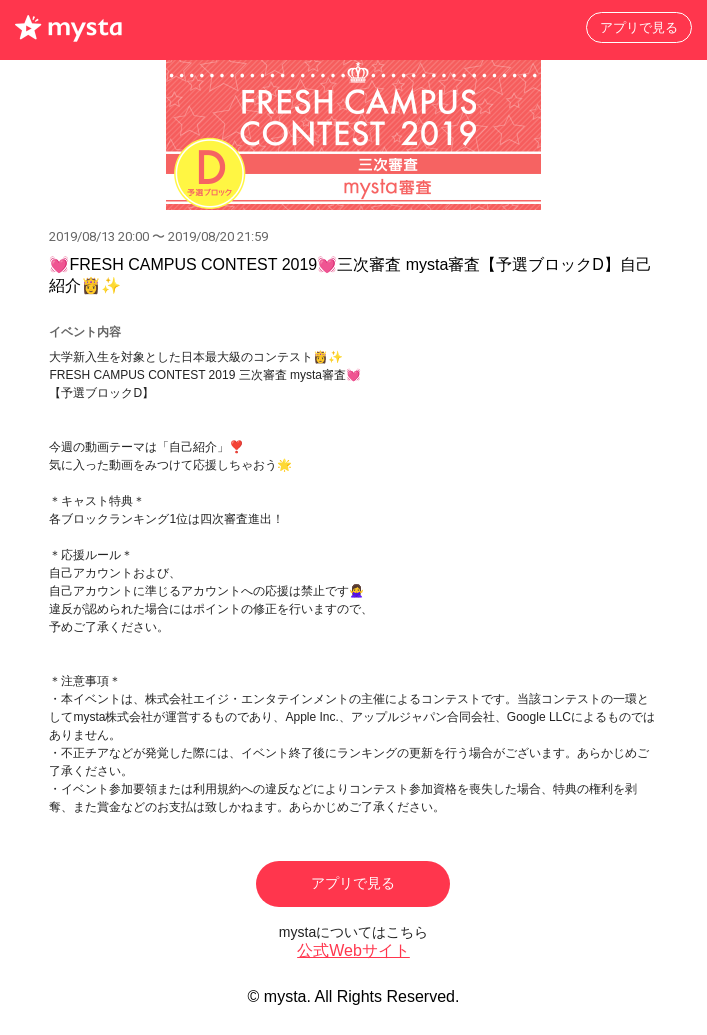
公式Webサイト (353, 950)
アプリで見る (639, 27)
